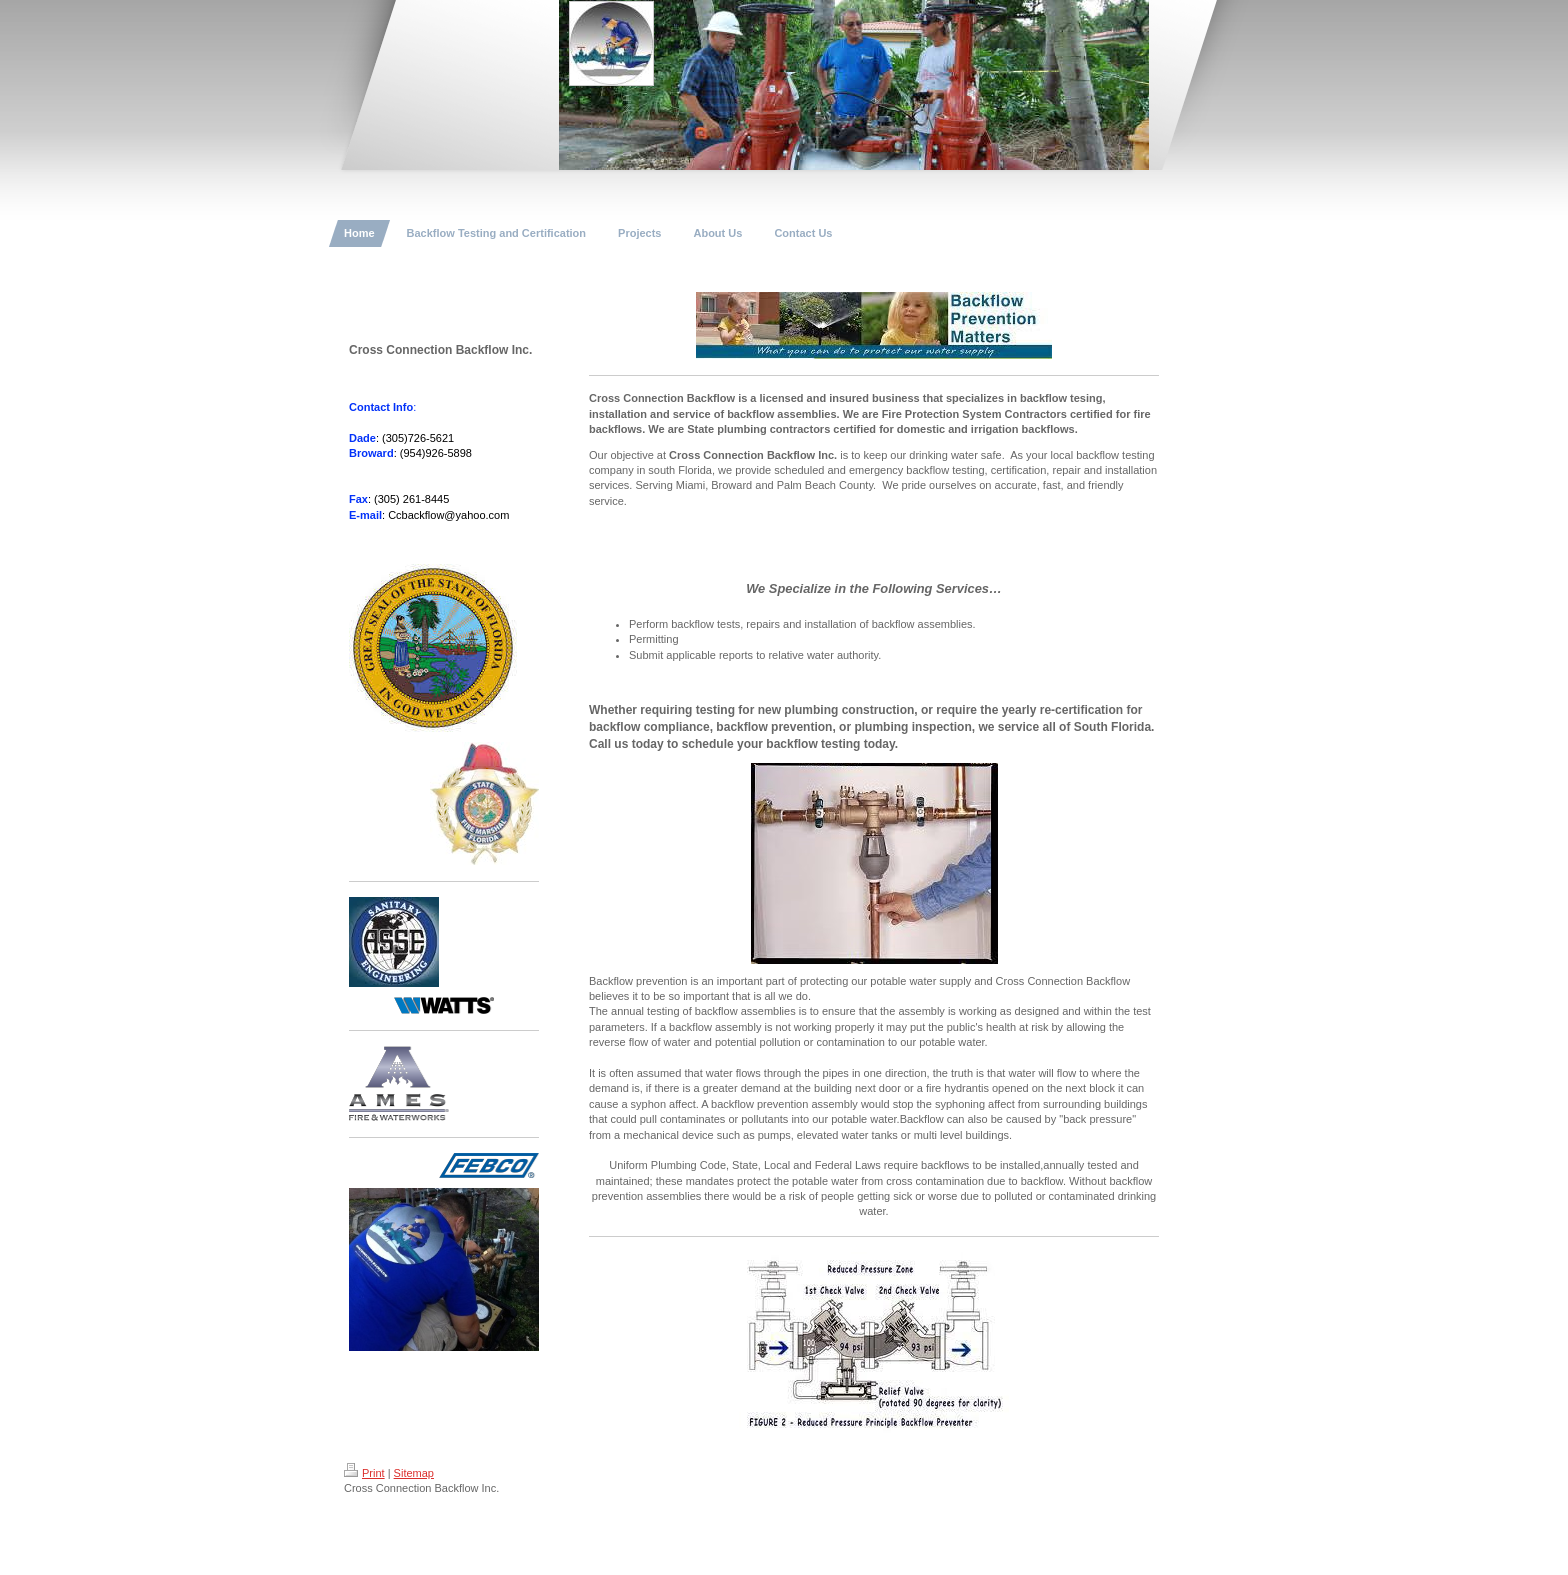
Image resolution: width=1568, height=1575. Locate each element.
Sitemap (414, 1473)
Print (364, 1473)
